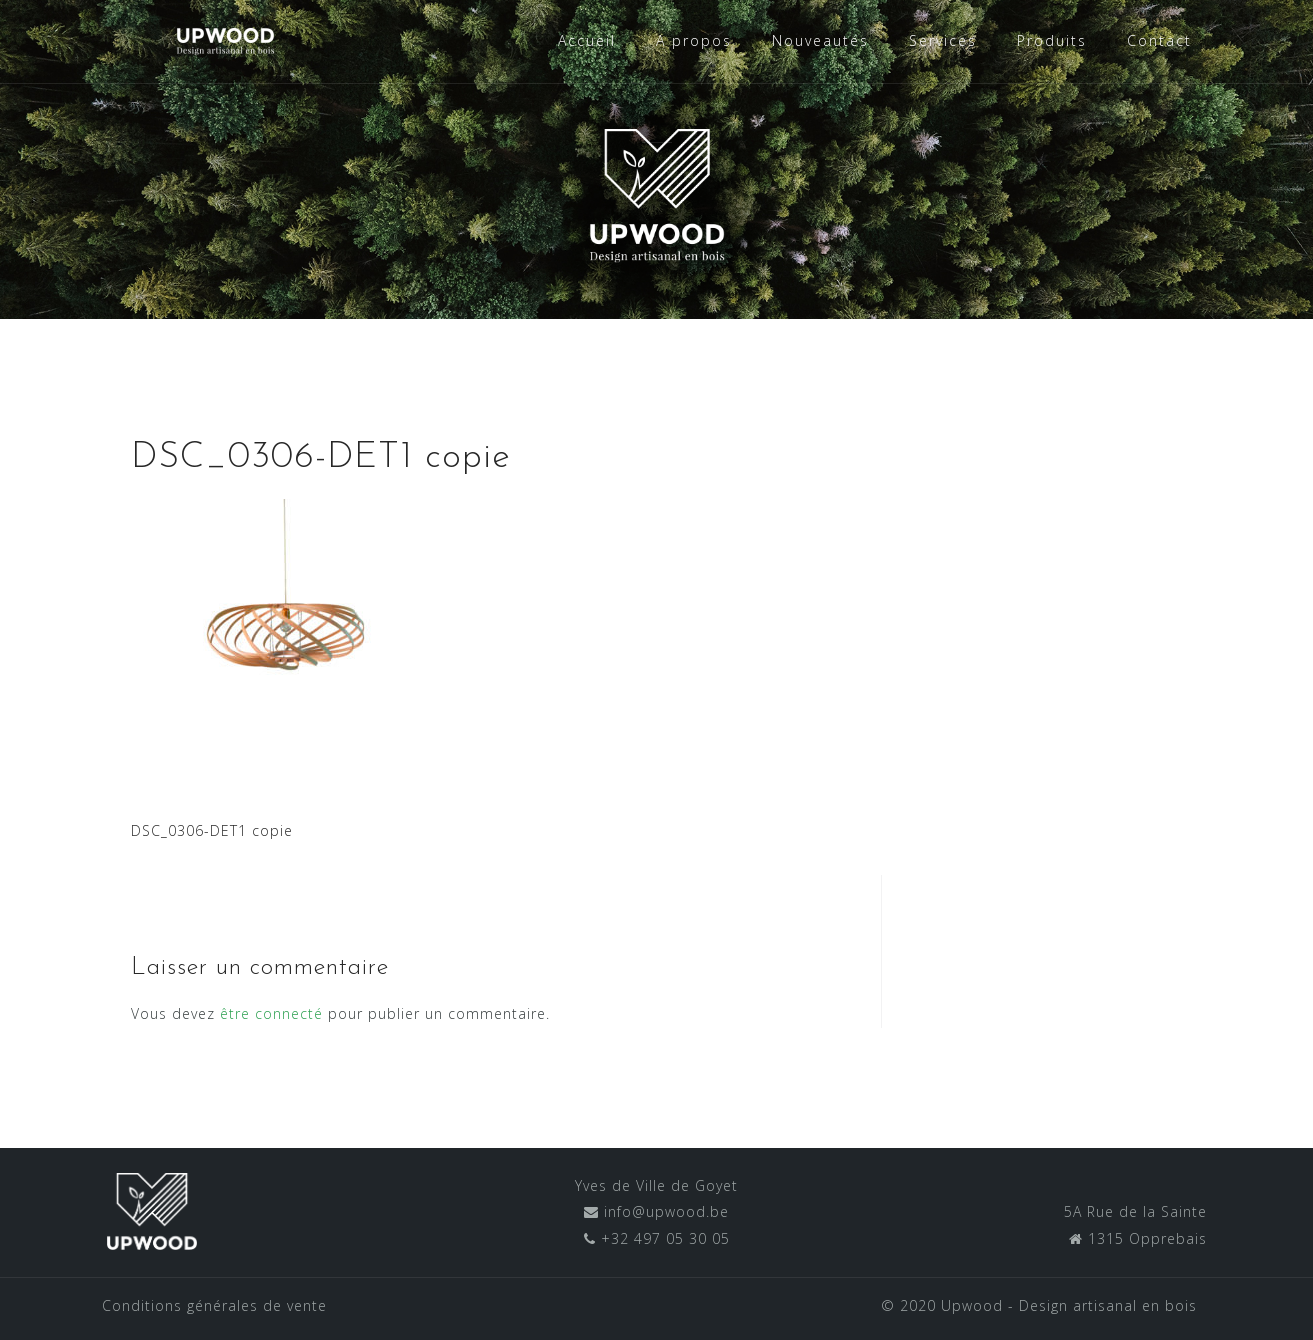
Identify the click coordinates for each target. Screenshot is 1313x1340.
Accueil (587, 40)
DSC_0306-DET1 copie (212, 830)
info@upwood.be (664, 1211)
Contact (1159, 40)
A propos (694, 40)
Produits (1052, 40)
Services (943, 40)
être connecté (271, 1013)
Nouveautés (820, 40)
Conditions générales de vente (214, 1305)
